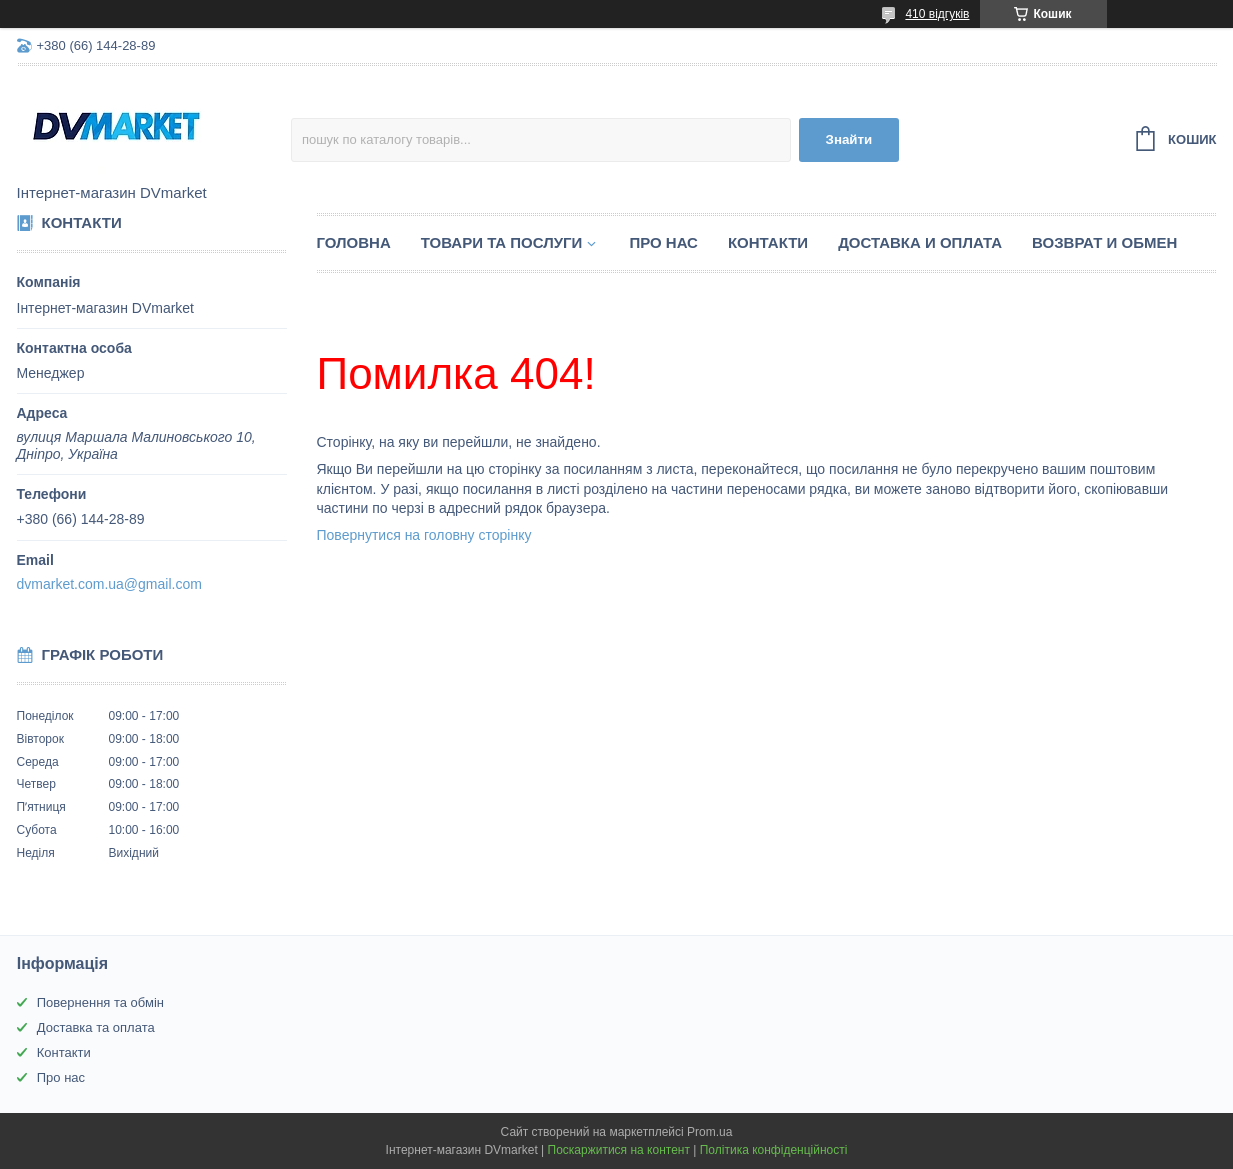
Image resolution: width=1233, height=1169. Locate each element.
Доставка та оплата (96, 1027)
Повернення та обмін (100, 1002)
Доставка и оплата (920, 242)
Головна (354, 242)
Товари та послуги (502, 242)
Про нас (663, 242)
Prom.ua (709, 1132)
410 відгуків (937, 14)
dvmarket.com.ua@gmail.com (109, 584)
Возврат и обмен (1104, 242)
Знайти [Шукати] (849, 139)
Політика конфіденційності (774, 1150)
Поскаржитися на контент (619, 1150)
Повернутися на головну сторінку (424, 535)
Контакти (768, 242)
